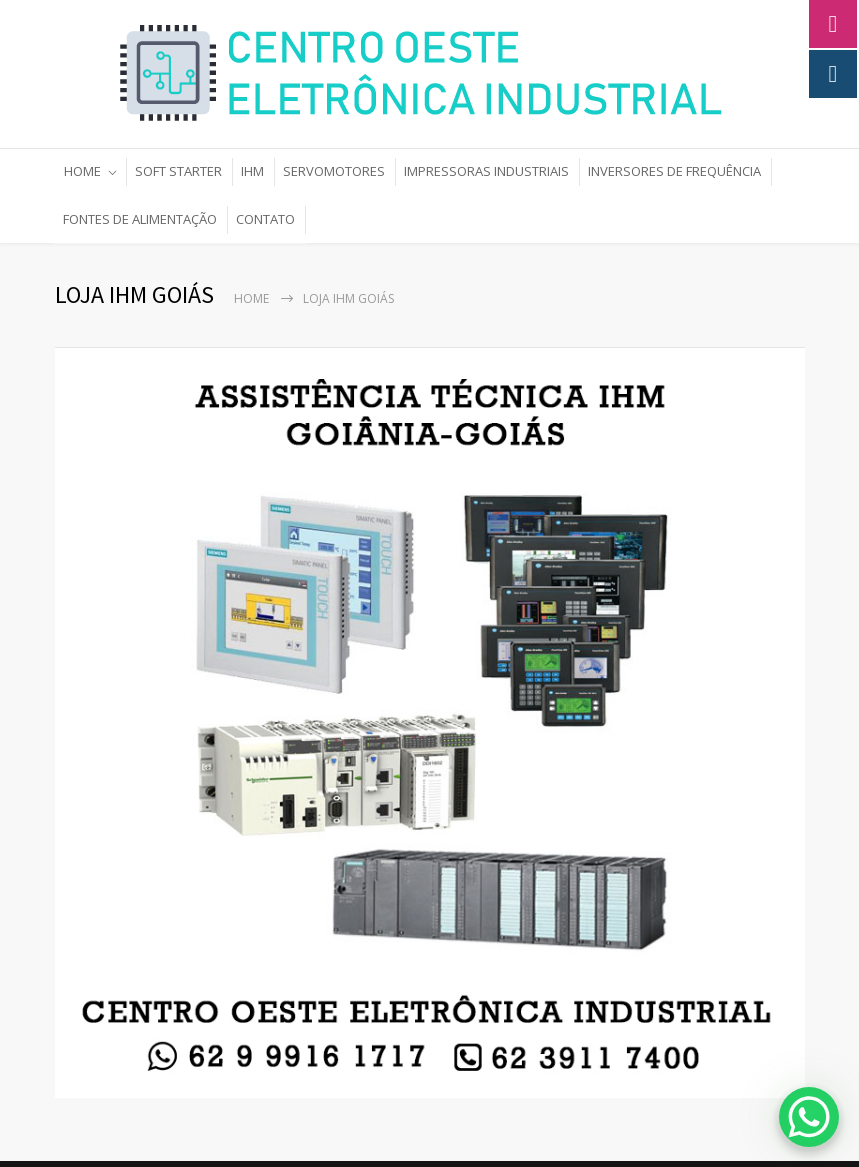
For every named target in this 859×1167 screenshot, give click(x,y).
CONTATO (265, 219)
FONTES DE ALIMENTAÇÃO (140, 219)
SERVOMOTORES (334, 171)
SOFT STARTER (178, 171)
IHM (252, 171)
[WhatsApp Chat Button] (809, 1117)
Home (251, 298)
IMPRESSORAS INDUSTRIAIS (486, 171)
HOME (82, 171)
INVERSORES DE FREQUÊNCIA (674, 171)
